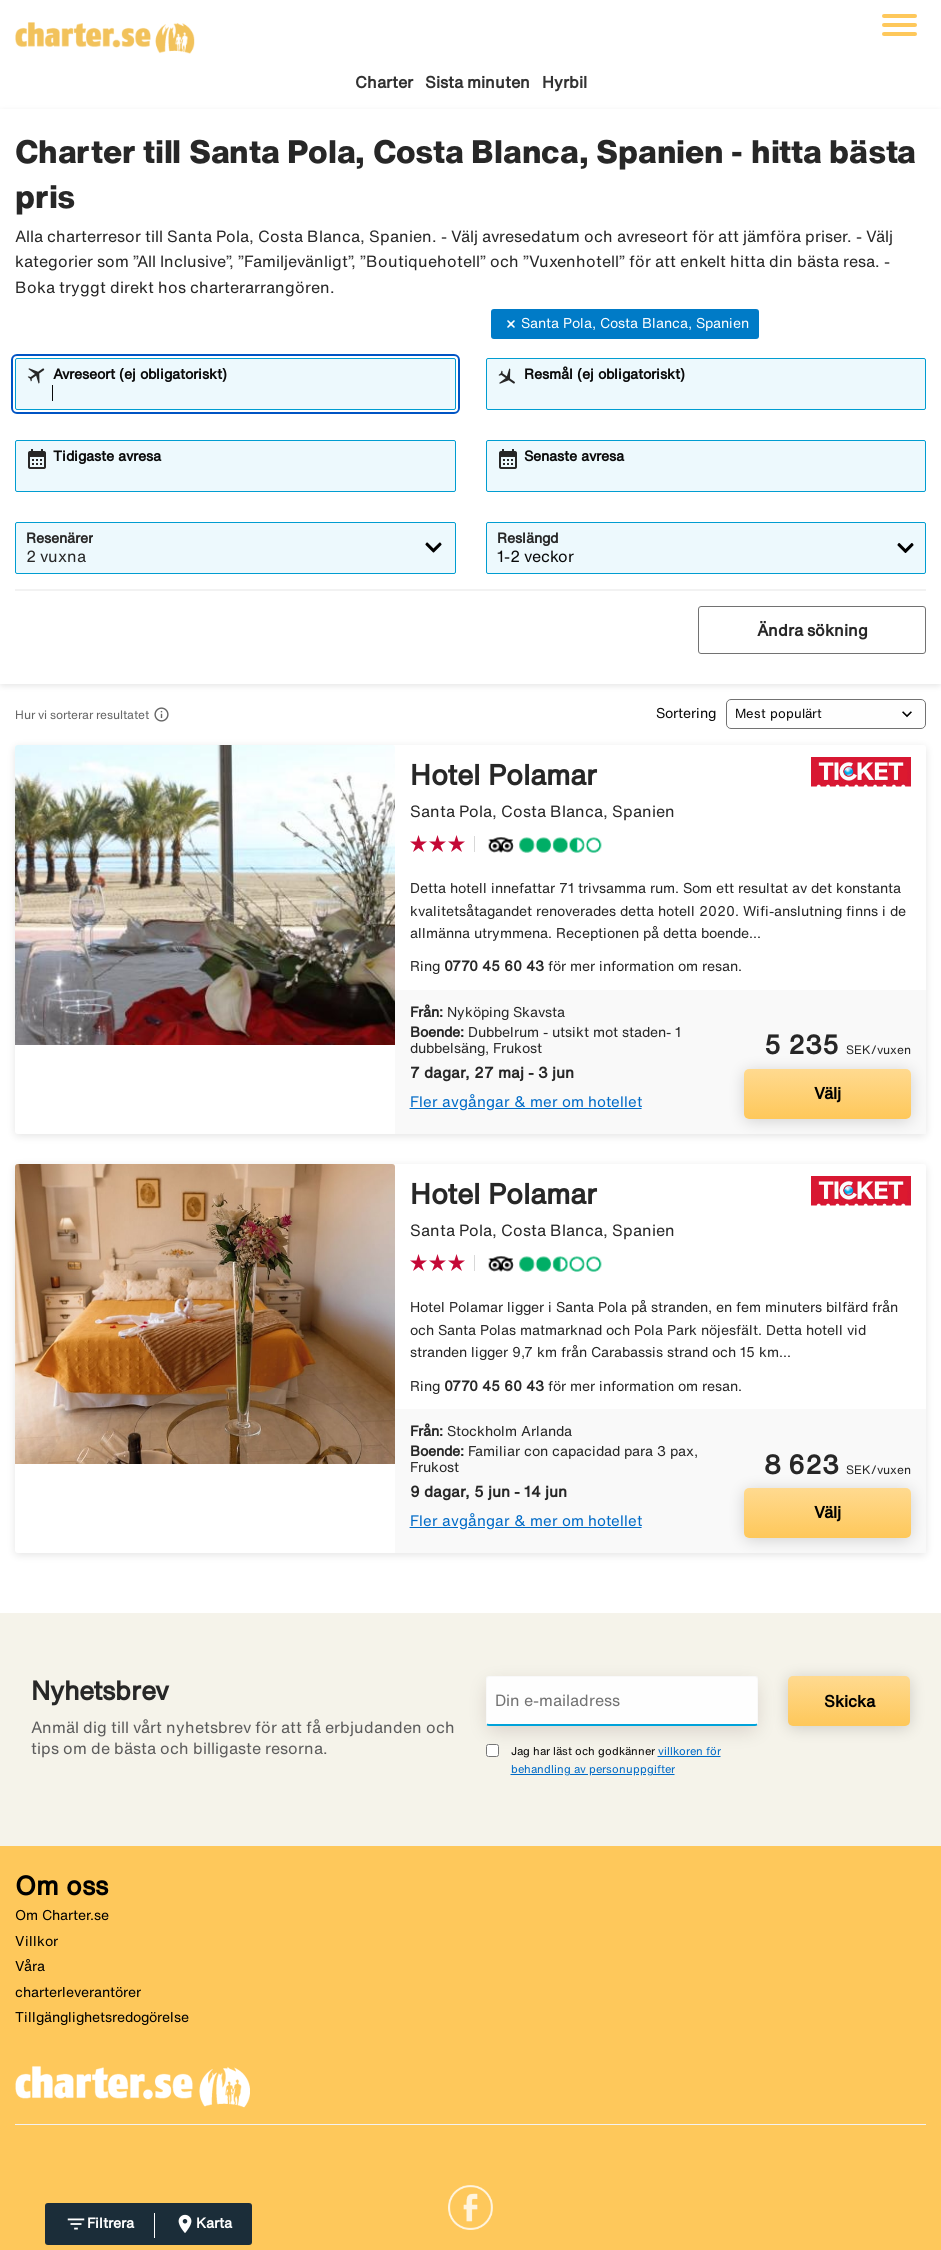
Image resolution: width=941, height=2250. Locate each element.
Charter (384, 82)
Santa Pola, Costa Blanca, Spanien (625, 324)
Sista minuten (477, 82)
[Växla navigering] (899, 25)
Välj (827, 1093)
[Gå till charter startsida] (105, 31)
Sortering (686, 713)
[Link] (470, 2206)
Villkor (36, 1941)
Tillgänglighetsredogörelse (102, 2017)
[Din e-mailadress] (622, 1701)
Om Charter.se (62, 1915)
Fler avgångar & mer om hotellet (526, 1101)
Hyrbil (564, 82)
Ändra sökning (812, 630)
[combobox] (248, 393)
